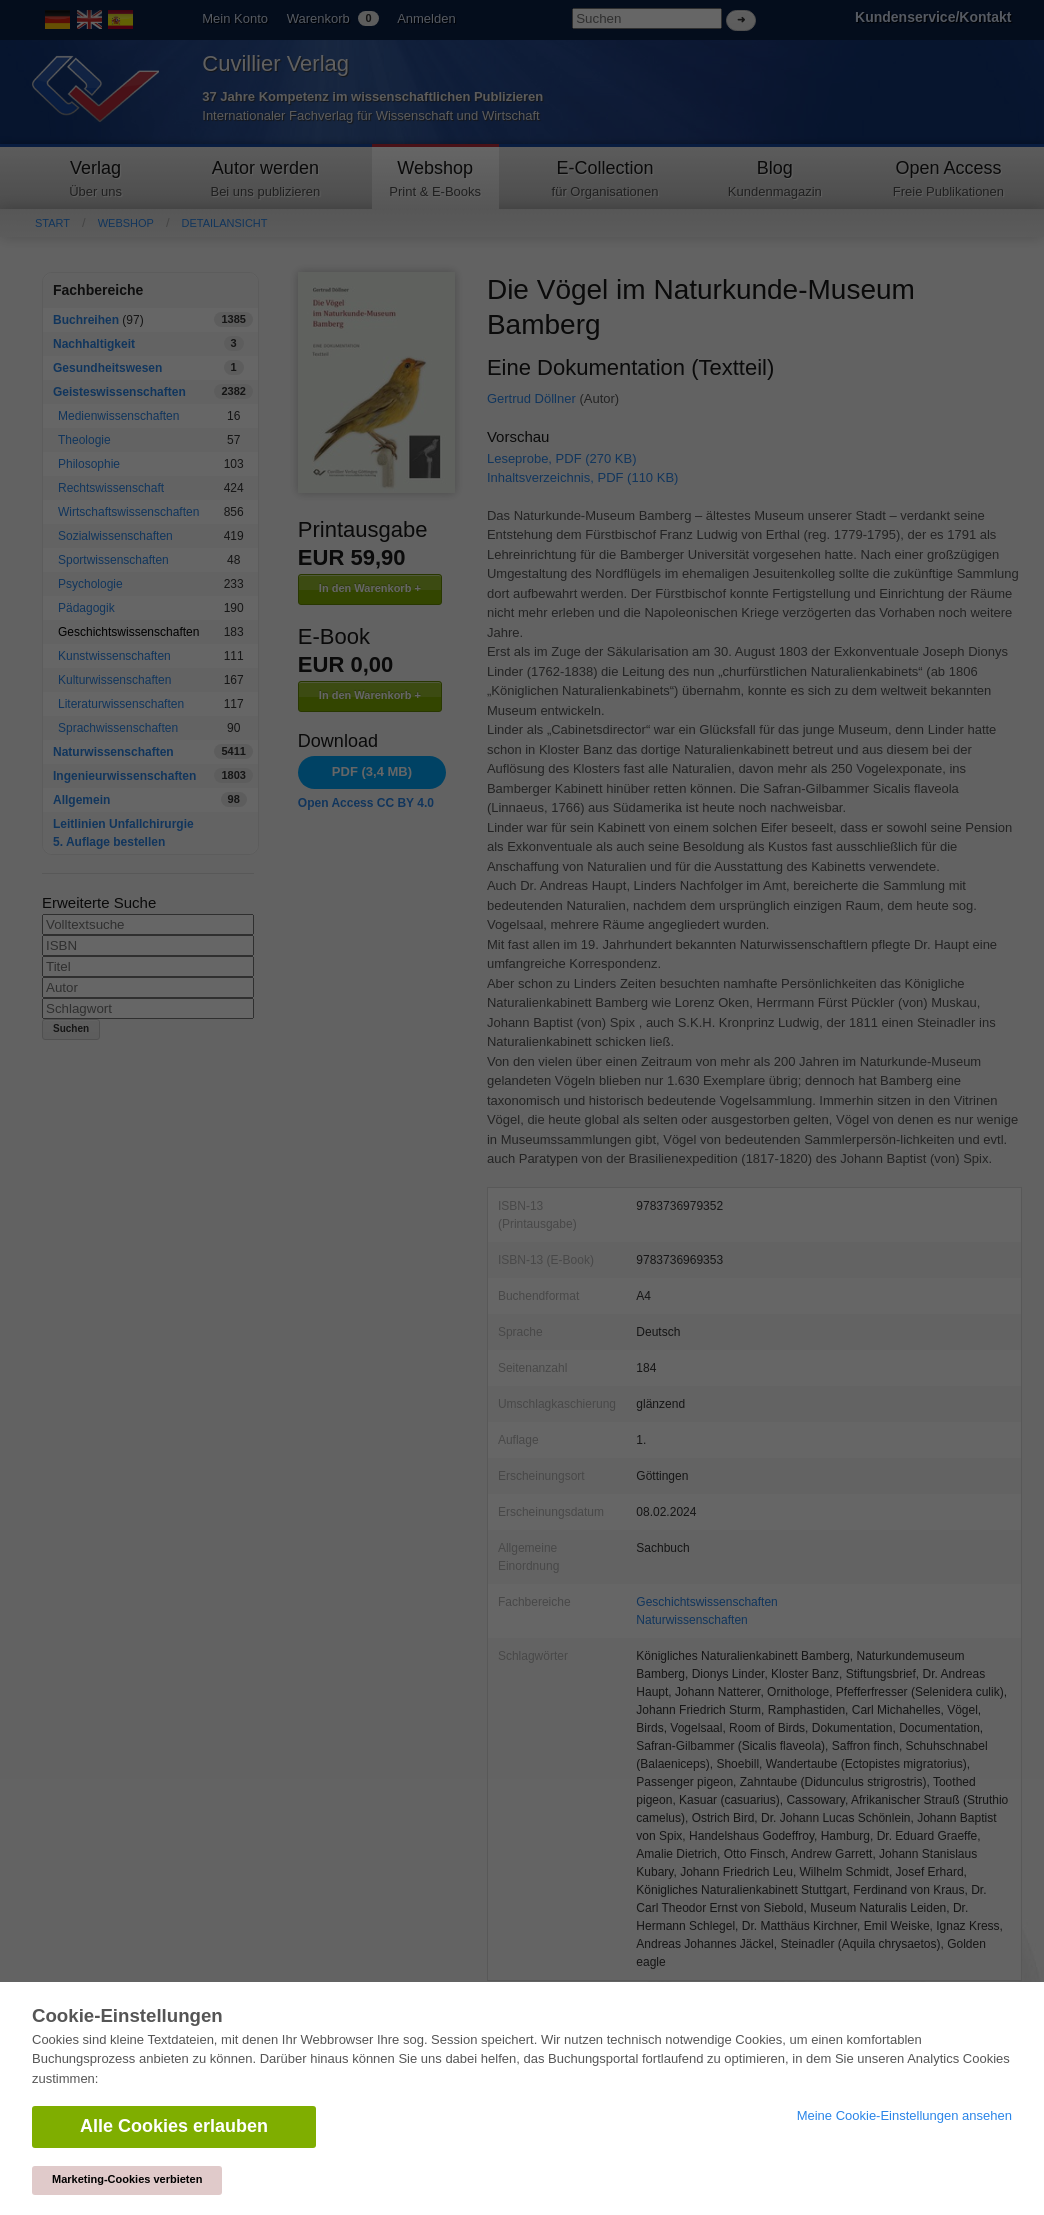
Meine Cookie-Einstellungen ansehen (904, 2115)
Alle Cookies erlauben (174, 2126)
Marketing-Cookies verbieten (127, 2179)
